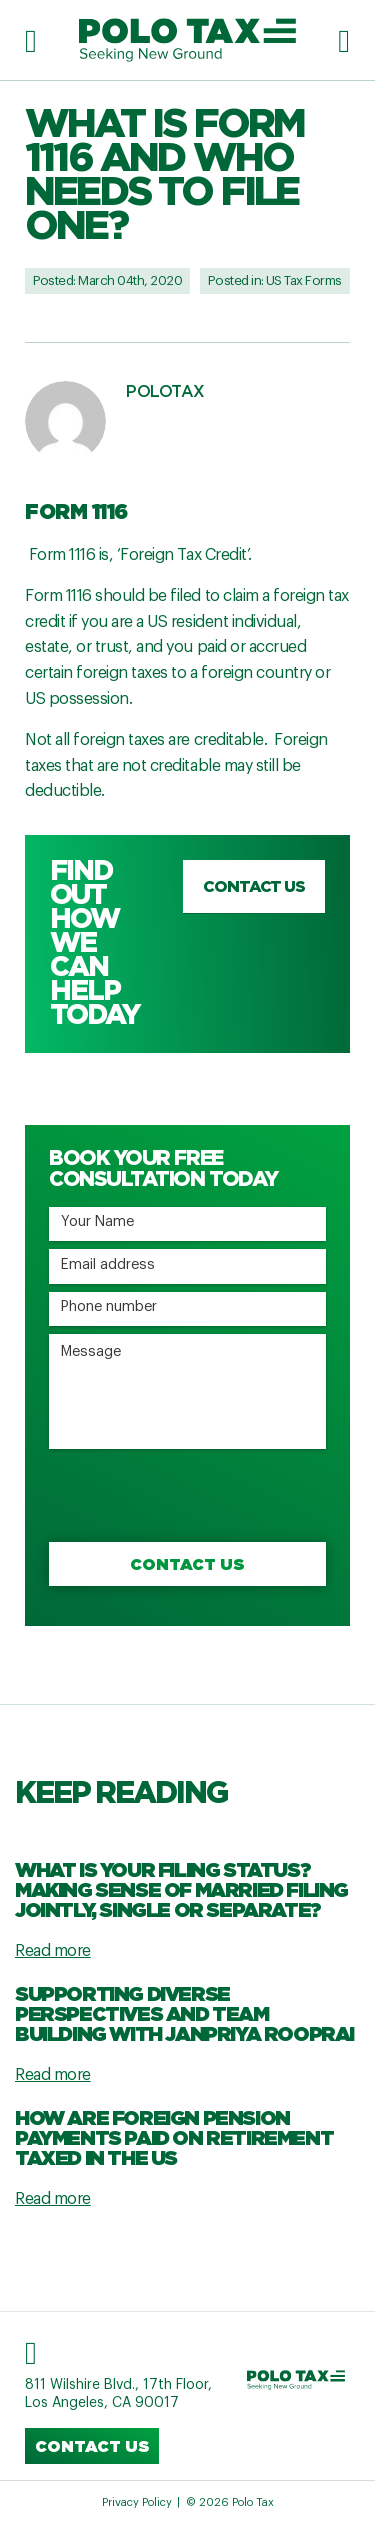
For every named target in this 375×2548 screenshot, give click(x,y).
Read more (53, 1951)
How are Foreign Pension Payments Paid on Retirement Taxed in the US (174, 2137)
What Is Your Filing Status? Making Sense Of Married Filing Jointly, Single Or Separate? (181, 1889)
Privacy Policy (137, 2502)
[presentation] (201, 1496)
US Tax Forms (304, 280)
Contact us (254, 887)
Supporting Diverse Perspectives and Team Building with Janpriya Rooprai (184, 2013)
